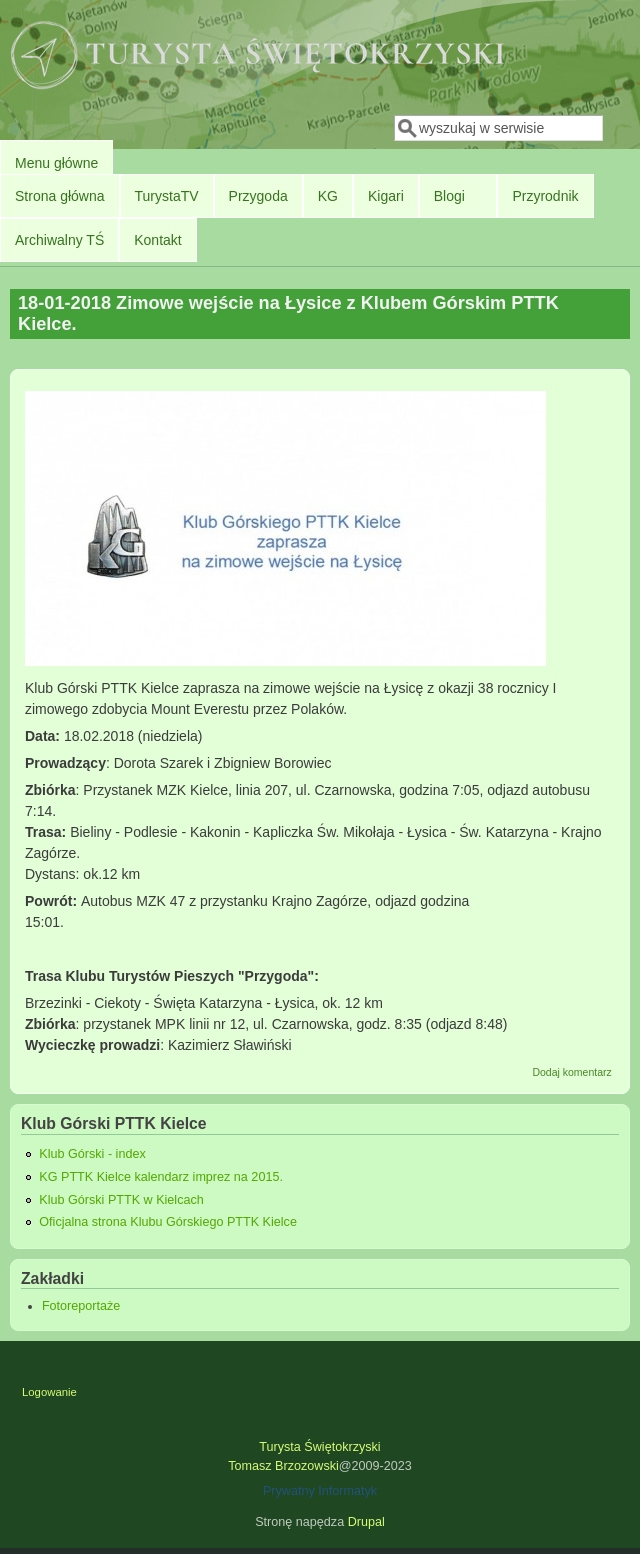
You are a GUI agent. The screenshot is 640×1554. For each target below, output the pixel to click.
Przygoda (258, 196)
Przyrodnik (545, 196)
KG (328, 196)
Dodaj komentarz (571, 1072)
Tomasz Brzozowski (283, 1466)
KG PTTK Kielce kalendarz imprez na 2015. (161, 1177)
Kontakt (157, 240)
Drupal (366, 1522)
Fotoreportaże (81, 1306)
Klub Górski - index (92, 1154)
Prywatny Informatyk (320, 1491)
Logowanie (49, 1392)
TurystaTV (167, 196)
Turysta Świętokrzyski (319, 1447)
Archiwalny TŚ (59, 240)
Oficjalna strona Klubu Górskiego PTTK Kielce (168, 1222)
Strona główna (60, 196)
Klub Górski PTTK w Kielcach (121, 1200)
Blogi (449, 196)
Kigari (386, 196)
